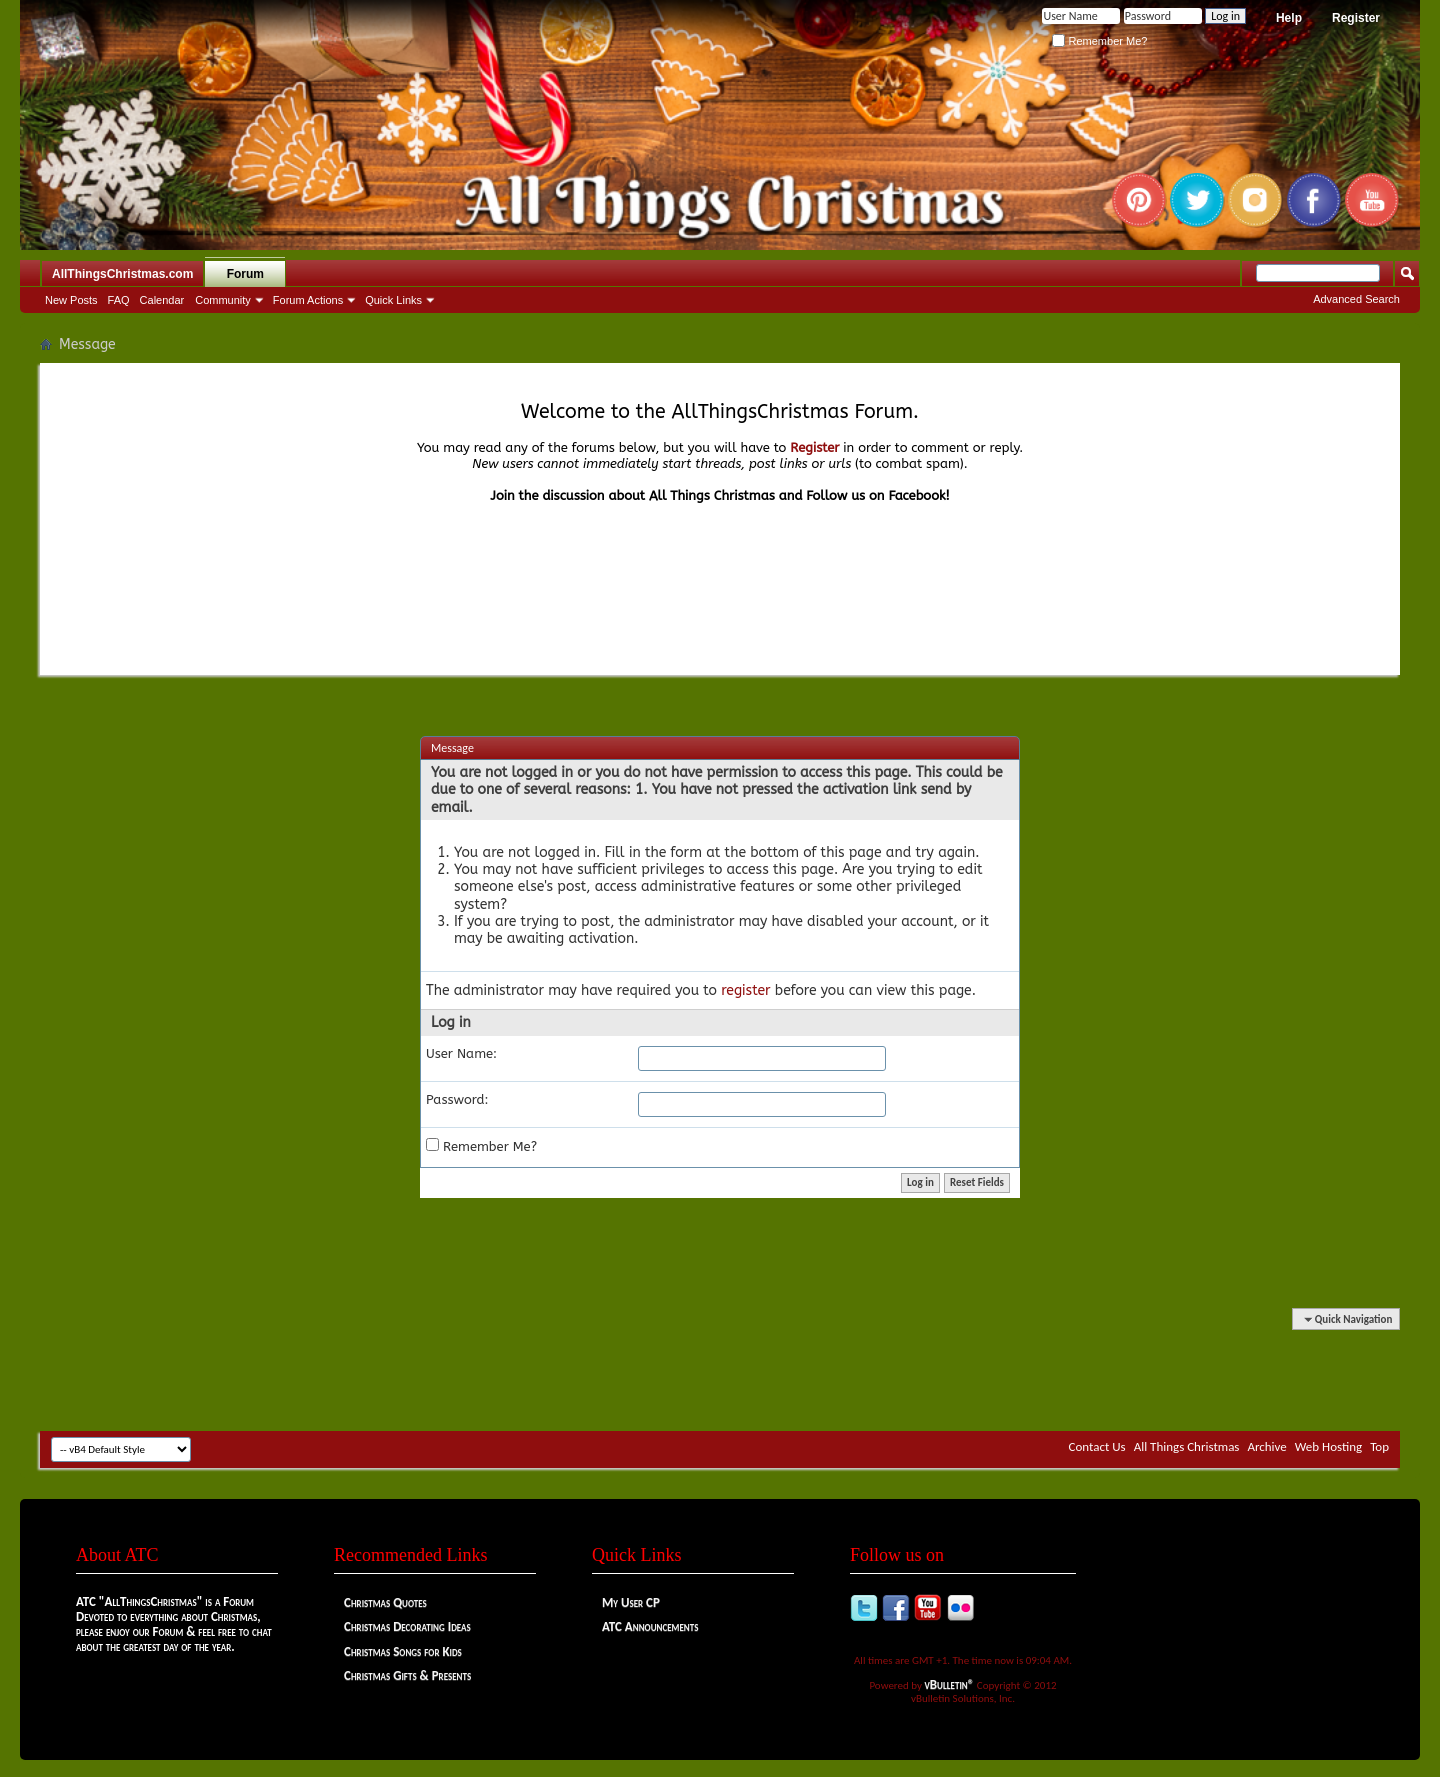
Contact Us (1097, 1446)
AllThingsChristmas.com (122, 274)
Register (1356, 18)
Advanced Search (1356, 299)
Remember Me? (1099, 41)
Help (1289, 18)
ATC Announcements (650, 1626)
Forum (245, 274)
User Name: (461, 1053)
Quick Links (393, 300)
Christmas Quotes (385, 1602)
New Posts (71, 300)
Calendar (162, 300)
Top (1379, 1446)
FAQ (119, 300)
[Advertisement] (720, 1371)
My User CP (631, 1602)
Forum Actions (308, 300)
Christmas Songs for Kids (403, 1651)
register (746, 990)
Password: (457, 1099)
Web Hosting (1328, 1446)
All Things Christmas (1187, 1446)
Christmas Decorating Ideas (407, 1626)
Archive (1266, 1446)
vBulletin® (950, 1684)
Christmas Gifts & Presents (407, 1675)
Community (223, 300)
